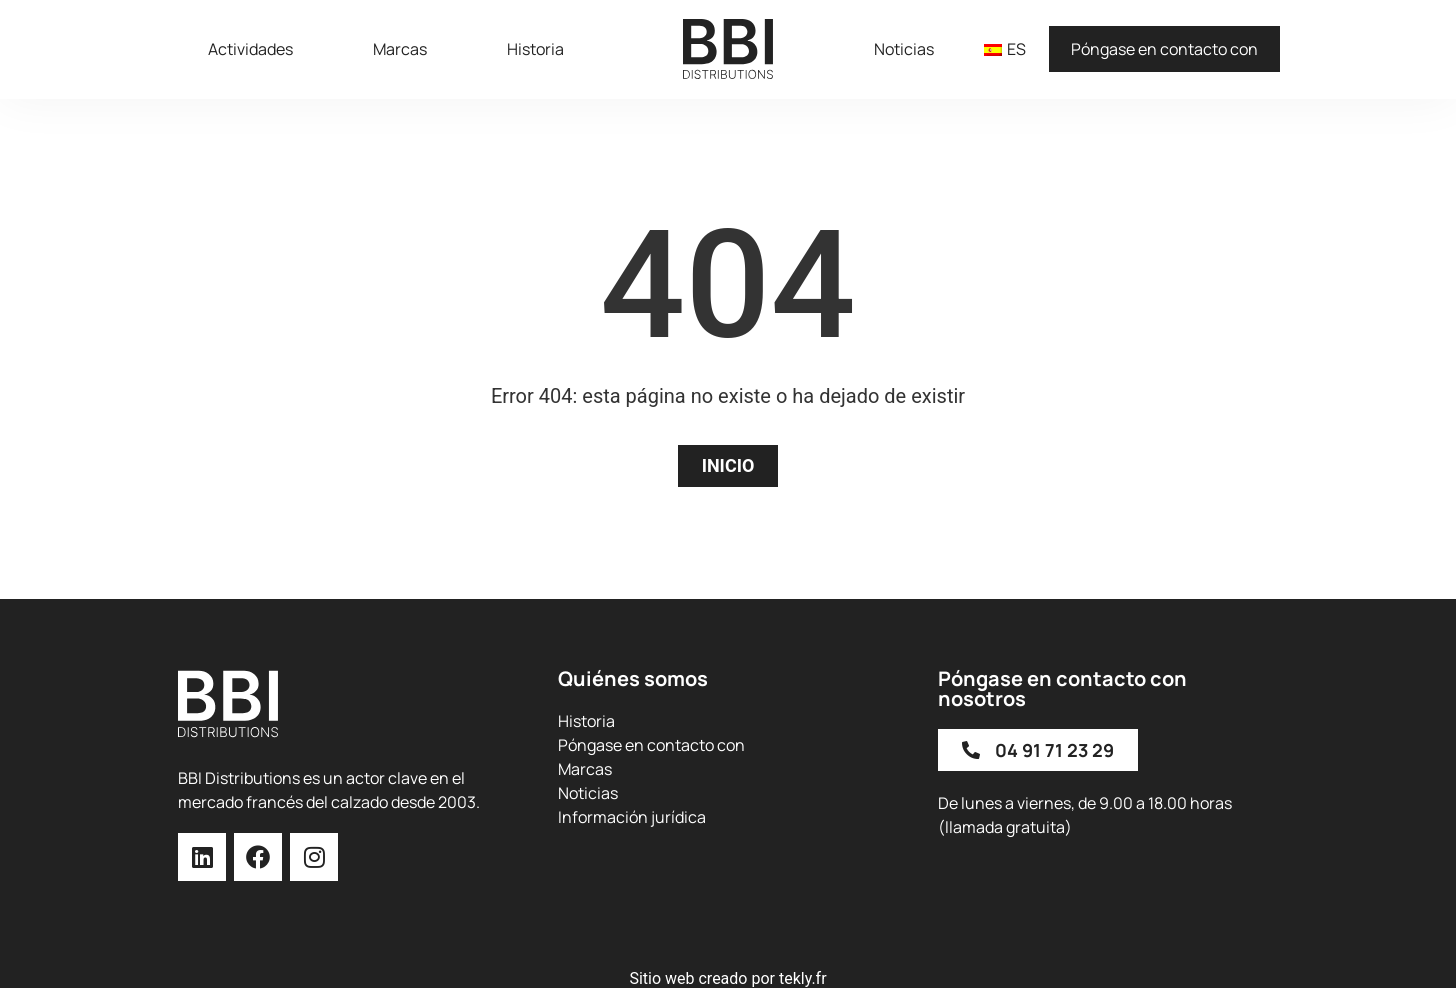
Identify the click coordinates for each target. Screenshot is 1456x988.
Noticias (904, 49)
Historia (535, 49)
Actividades (250, 49)
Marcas (400, 49)
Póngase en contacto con (1164, 49)
